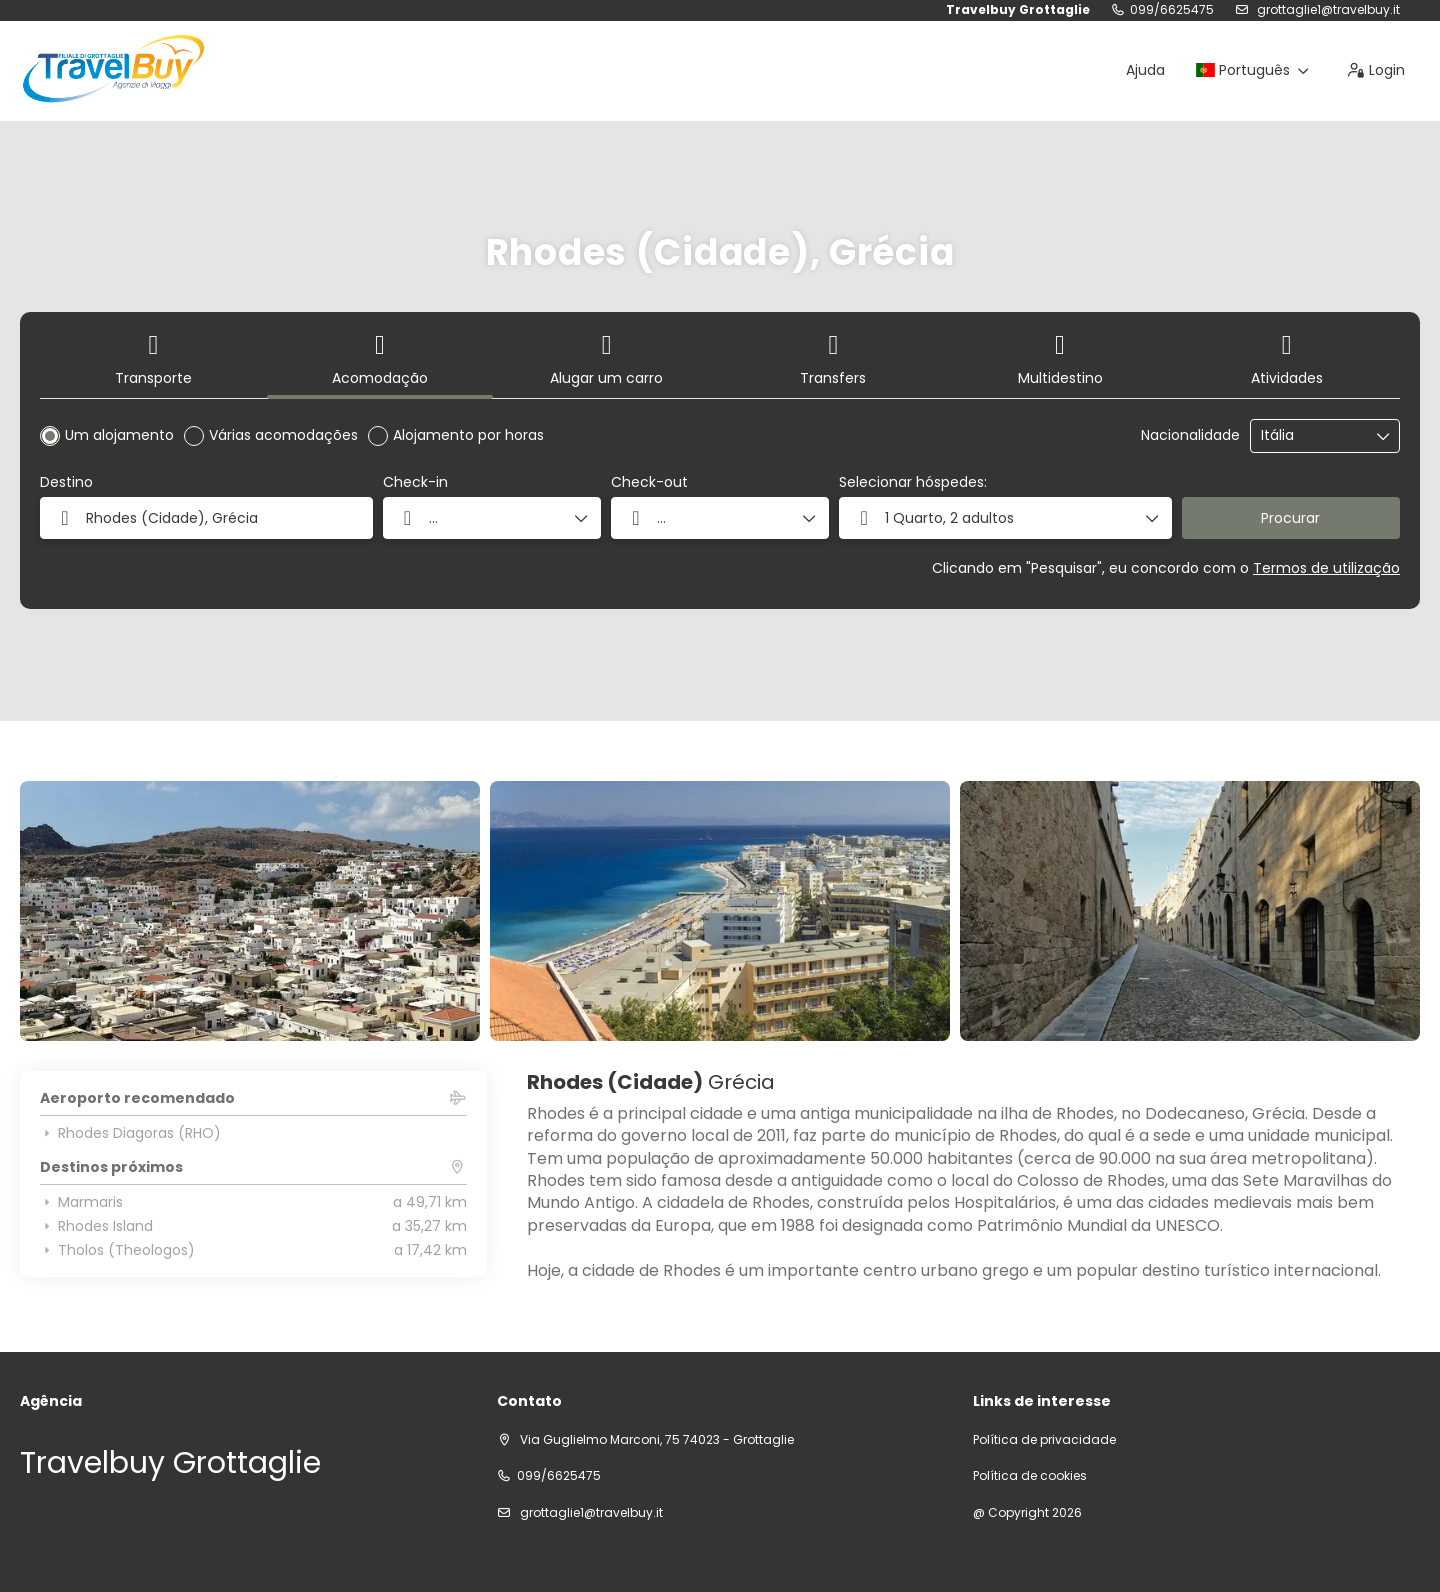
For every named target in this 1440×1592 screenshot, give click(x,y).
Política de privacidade (1044, 1440)
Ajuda (1145, 70)
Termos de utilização (1326, 568)
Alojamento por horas (468, 435)
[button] (1005, 518)
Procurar (1290, 518)
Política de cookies (1030, 1476)
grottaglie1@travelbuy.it (1327, 9)
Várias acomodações (283, 435)
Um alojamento (119, 435)
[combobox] (1311, 435)
